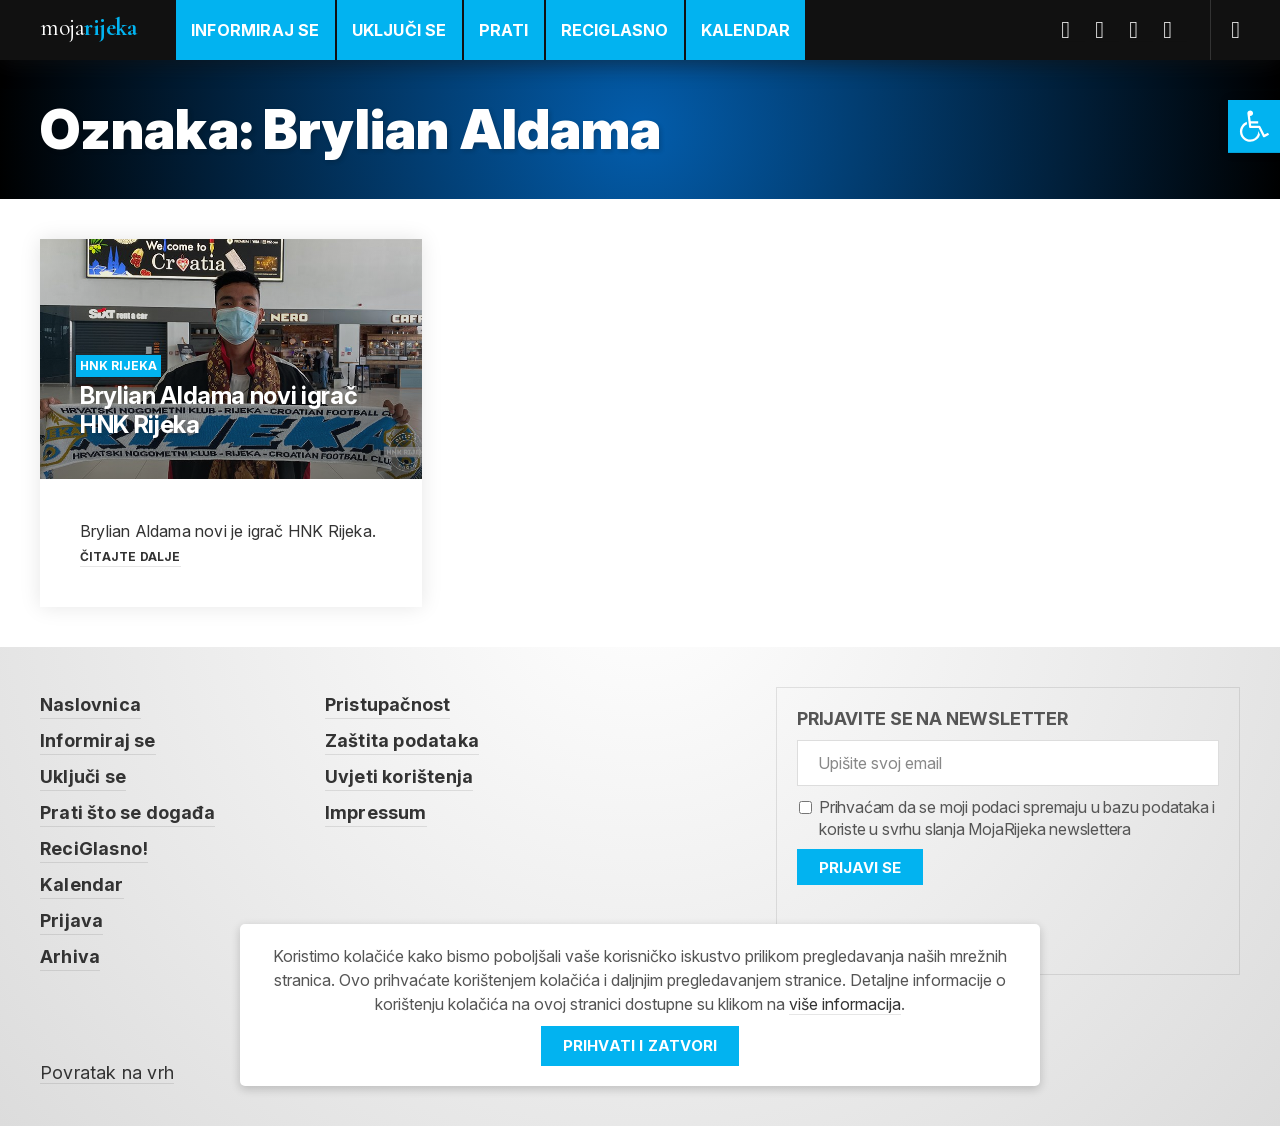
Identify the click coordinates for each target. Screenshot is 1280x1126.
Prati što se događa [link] (127, 812)
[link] (1254, 126)
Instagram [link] (1175, 30)
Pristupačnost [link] (388, 704)
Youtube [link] (1141, 30)
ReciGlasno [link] (615, 30)
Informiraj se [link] (255, 30)
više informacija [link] (845, 1004)
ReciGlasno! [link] (94, 848)
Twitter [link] (1107, 30)
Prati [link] (504, 30)
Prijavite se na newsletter (932, 718)
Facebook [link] (1073, 30)
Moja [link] (88, 27)
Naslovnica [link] (90, 704)
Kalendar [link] (746, 30)
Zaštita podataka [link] (402, 740)
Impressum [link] (376, 812)
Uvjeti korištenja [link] (399, 776)
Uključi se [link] (399, 30)
